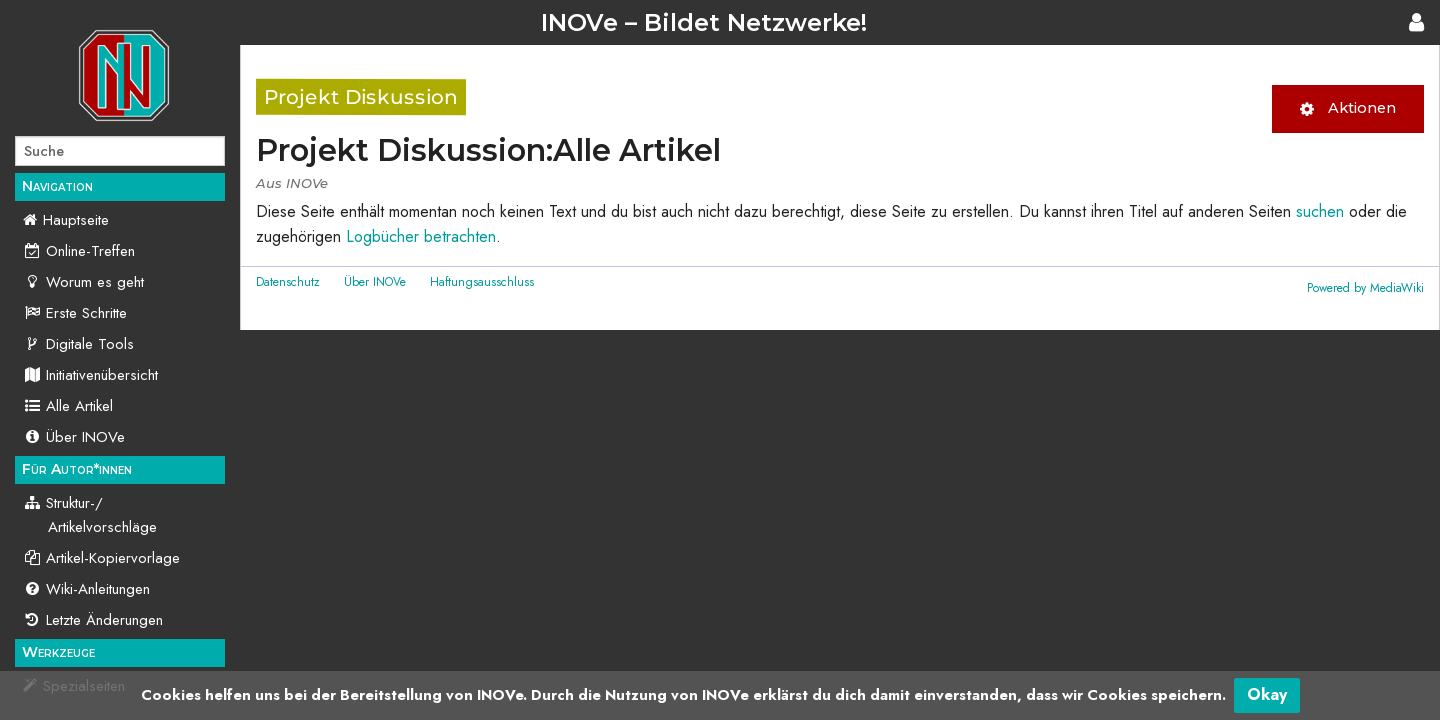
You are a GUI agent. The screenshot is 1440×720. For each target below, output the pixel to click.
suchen (1320, 211)
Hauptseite (76, 220)
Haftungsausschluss (482, 282)
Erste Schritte (75, 313)
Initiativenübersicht (90, 375)
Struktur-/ (90, 515)
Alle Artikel (68, 406)
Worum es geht (83, 282)
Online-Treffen (79, 251)
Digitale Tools (78, 344)
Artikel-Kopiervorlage (101, 558)
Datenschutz (288, 282)
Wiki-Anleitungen (86, 589)
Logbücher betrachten (421, 236)
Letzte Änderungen (93, 620)
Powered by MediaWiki (1365, 288)
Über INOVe (74, 437)
